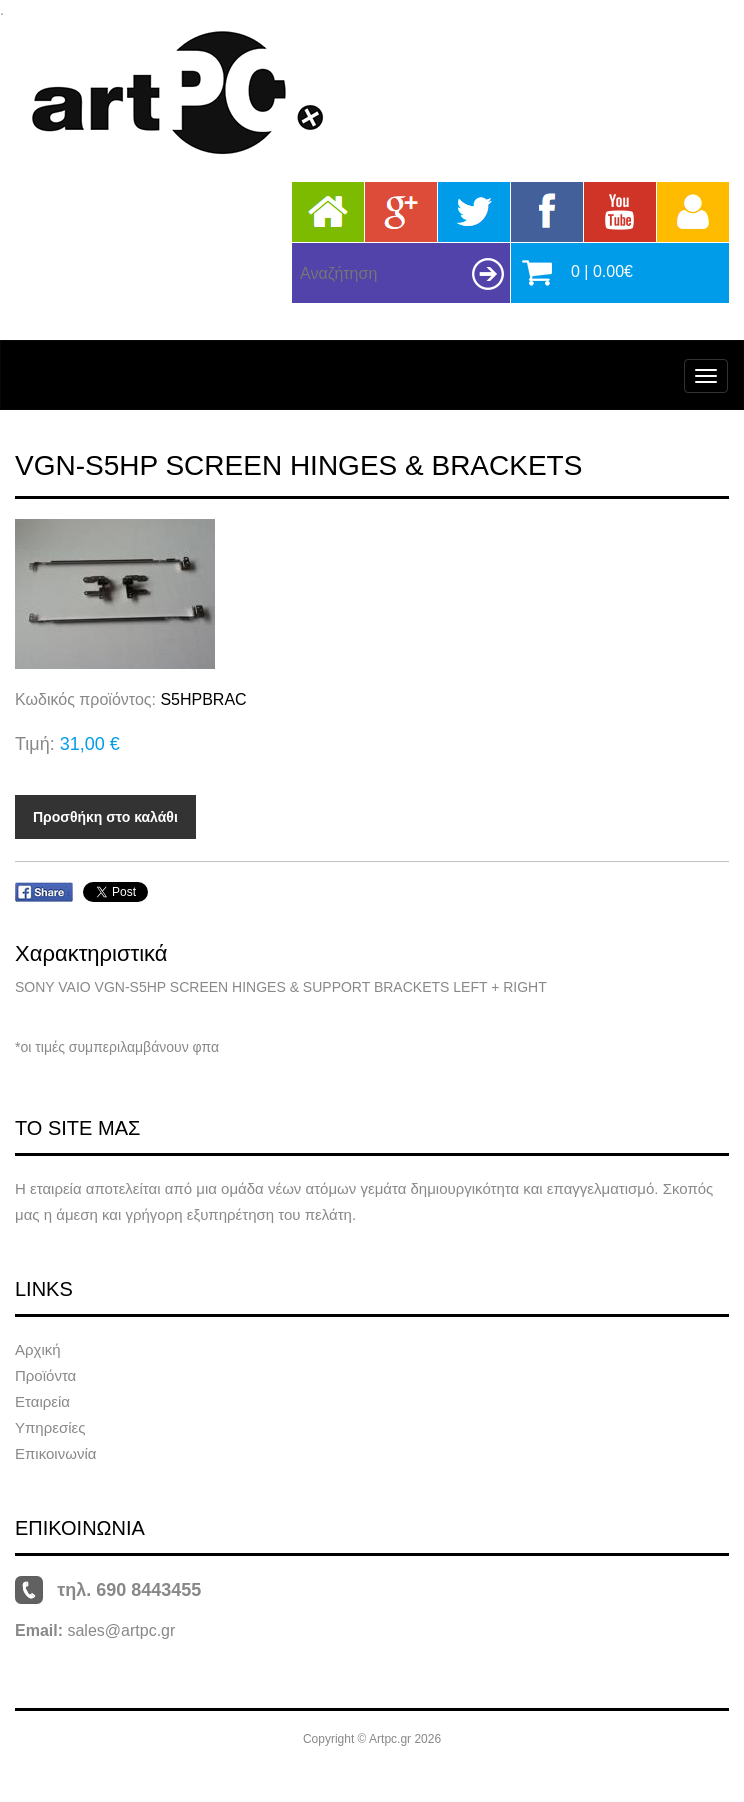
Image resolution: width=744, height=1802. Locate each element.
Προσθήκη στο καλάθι (105, 817)
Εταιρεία (42, 1401)
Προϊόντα (45, 1375)
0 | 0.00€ (602, 271)
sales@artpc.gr (121, 1630)
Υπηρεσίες (50, 1427)
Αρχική (38, 1349)
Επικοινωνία (55, 1453)
